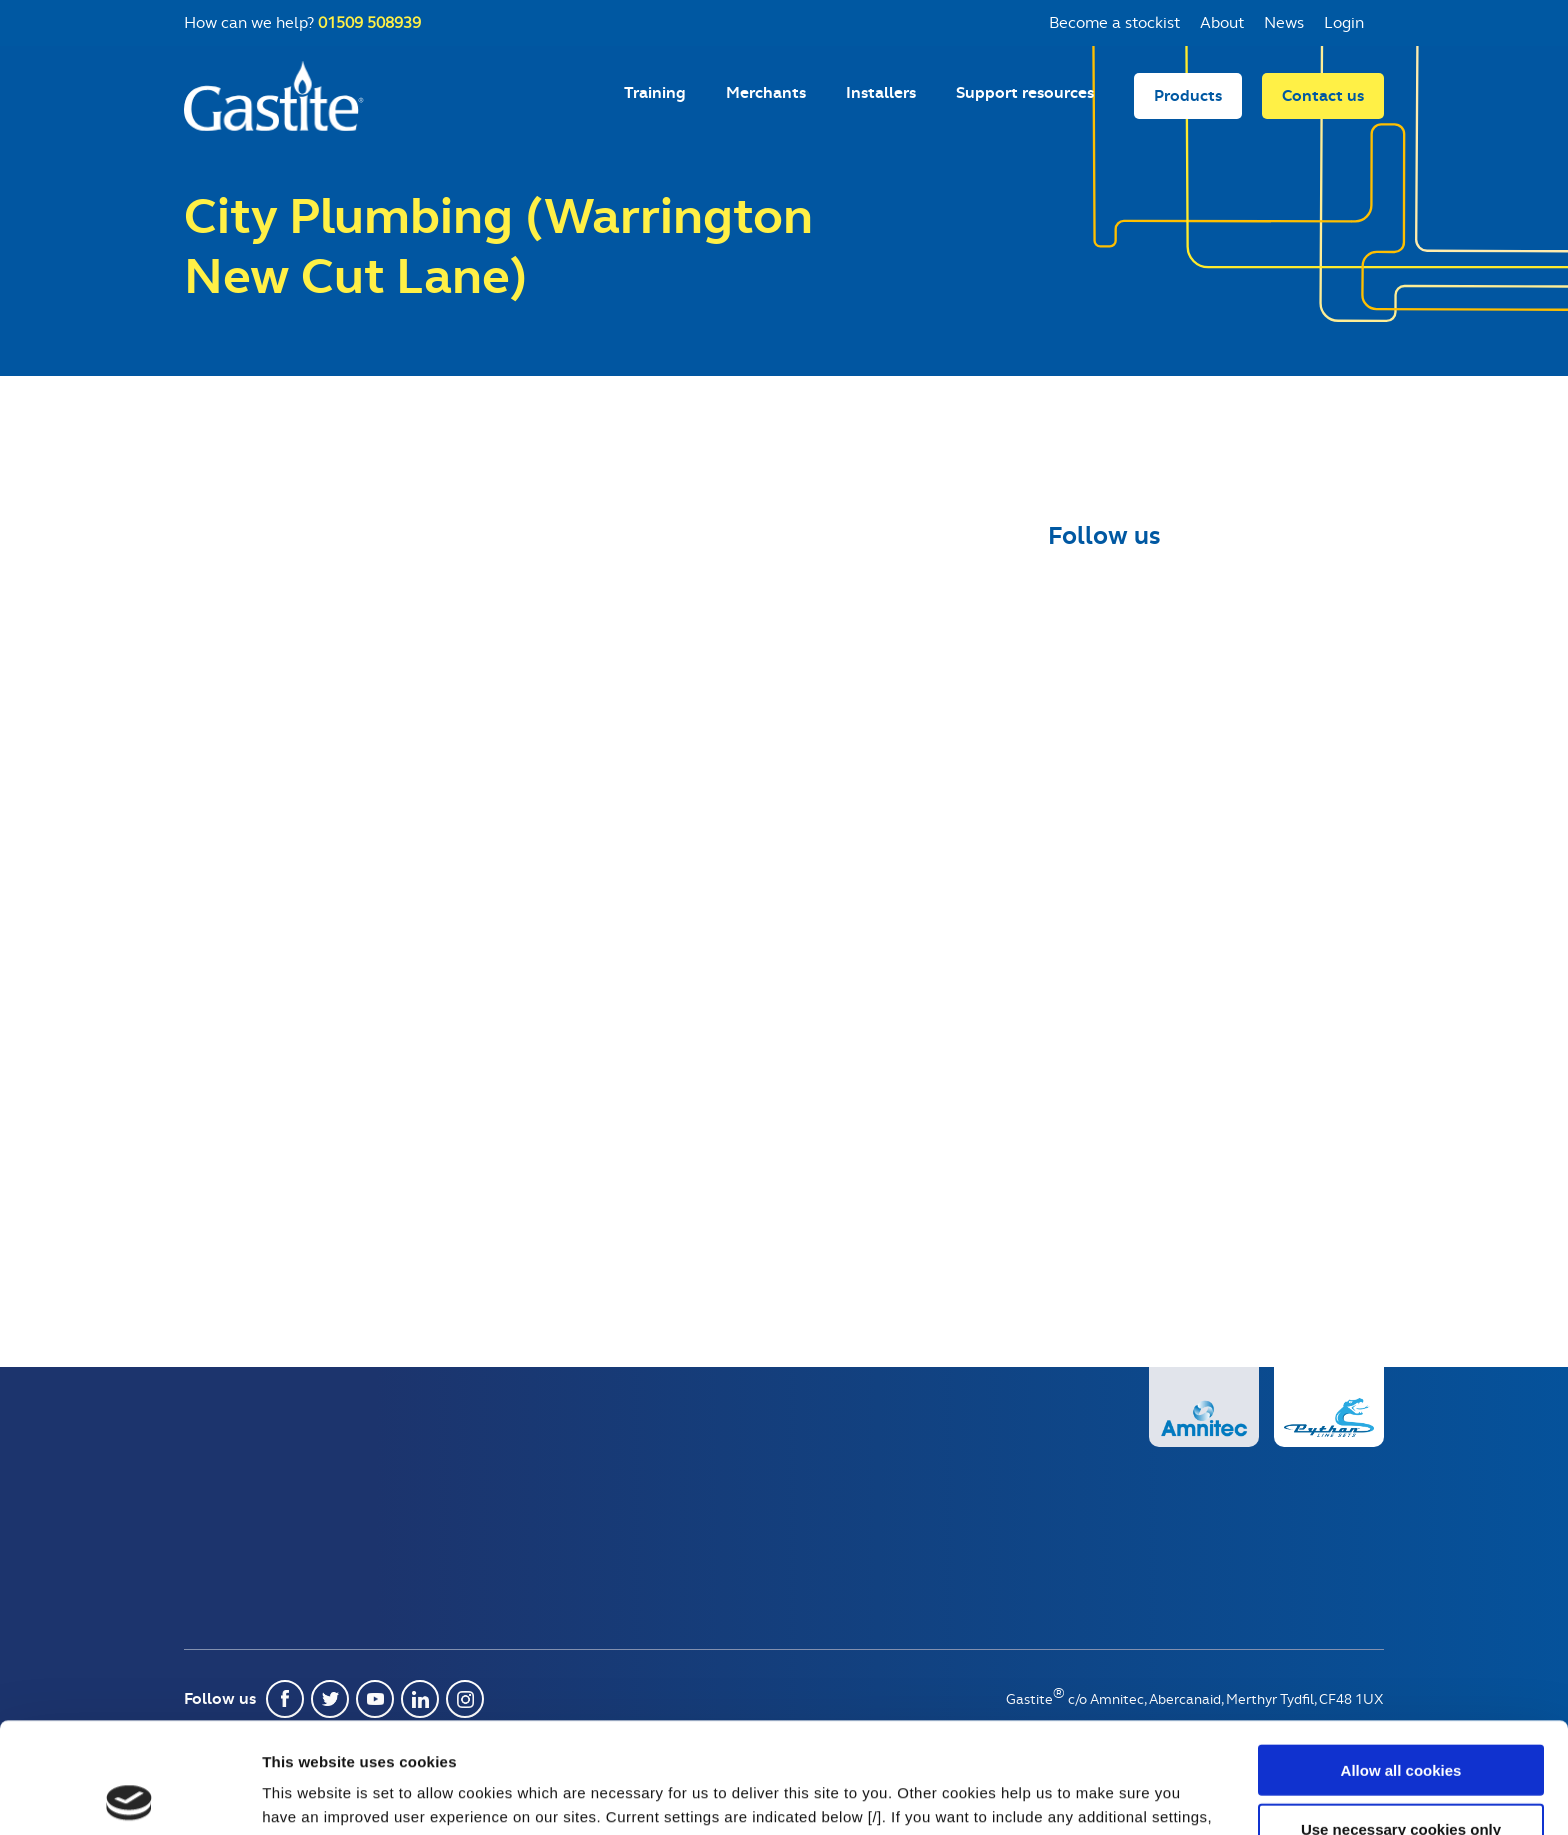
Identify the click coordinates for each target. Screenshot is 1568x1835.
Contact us (1323, 95)
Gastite (274, 96)
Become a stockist (1114, 22)
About (1222, 22)
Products (1188, 95)
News (1284, 22)
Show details (1049, 1795)
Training (655, 92)
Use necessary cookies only (1401, 1718)
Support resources (1025, 92)
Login (1344, 22)
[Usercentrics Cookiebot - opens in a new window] (129, 1796)
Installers (881, 92)
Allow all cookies (1401, 1659)
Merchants (766, 92)
